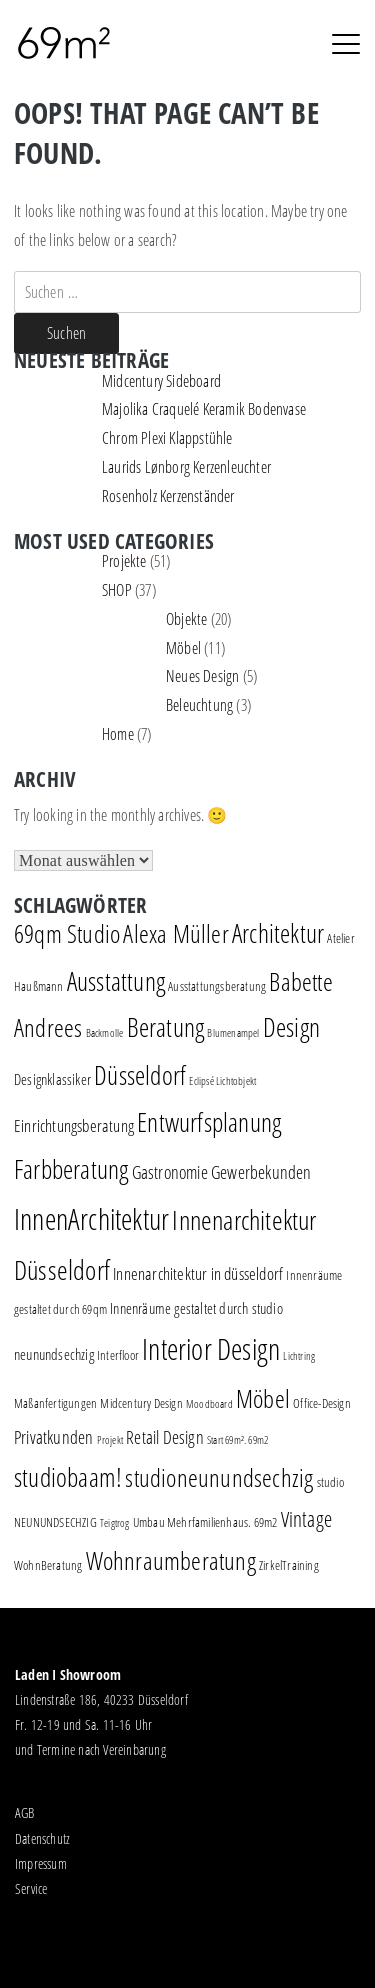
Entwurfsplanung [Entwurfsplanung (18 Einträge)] (209, 1122)
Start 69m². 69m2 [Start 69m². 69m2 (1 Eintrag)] (237, 1440)
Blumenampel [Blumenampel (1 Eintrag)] (233, 1033)
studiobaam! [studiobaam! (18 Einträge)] (68, 1477)
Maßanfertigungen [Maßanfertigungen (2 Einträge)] (55, 1403)
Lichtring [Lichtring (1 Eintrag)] (299, 1356)
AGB (25, 1812)
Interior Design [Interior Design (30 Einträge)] (211, 1349)
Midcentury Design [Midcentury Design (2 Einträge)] (141, 1403)
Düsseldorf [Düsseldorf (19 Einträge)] (140, 1075)
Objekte (186, 619)
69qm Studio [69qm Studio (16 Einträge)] (67, 933)
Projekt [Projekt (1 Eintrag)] (110, 1440)
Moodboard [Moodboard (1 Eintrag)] (209, 1404)
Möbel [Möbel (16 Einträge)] (263, 1398)
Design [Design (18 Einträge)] (291, 1027)
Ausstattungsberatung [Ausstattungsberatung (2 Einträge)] (217, 986)
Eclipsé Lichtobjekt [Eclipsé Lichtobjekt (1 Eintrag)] (222, 1081)
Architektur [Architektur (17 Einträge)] (278, 933)
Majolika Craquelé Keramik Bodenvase (204, 409)
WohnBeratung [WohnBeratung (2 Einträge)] (48, 1565)
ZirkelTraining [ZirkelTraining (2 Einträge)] (289, 1565)
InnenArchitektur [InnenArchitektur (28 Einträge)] (91, 1218)
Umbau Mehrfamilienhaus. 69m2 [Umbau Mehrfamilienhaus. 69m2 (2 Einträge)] (205, 1522)
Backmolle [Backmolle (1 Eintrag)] (105, 1033)
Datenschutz (42, 1838)
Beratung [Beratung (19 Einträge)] (166, 1027)
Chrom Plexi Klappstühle (167, 438)
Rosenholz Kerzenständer (168, 496)
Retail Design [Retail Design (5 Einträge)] (165, 1437)
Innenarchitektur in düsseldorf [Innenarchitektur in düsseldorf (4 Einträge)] (198, 1273)
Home (118, 734)
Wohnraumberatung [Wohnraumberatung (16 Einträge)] (171, 1560)
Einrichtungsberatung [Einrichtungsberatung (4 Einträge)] (74, 1125)
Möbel (183, 648)
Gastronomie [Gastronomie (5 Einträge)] (170, 1172)
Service (31, 1888)
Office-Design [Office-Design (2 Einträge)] (322, 1403)
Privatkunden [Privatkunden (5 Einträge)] (53, 1437)
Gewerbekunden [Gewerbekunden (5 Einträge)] (261, 1172)
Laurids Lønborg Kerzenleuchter (186, 467)
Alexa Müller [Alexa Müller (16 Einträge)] (175, 933)
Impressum (41, 1863)
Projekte (124, 561)
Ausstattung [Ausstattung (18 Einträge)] (116, 981)
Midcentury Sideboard (161, 381)
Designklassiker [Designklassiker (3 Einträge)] (52, 1079)
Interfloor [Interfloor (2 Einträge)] (118, 1355)
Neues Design (202, 676)
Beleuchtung (199, 705)
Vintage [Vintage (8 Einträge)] (306, 1519)
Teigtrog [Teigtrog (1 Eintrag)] (115, 1523)
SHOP (117, 590)
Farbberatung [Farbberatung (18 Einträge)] (71, 1169)
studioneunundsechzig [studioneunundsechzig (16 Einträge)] (219, 1477)
